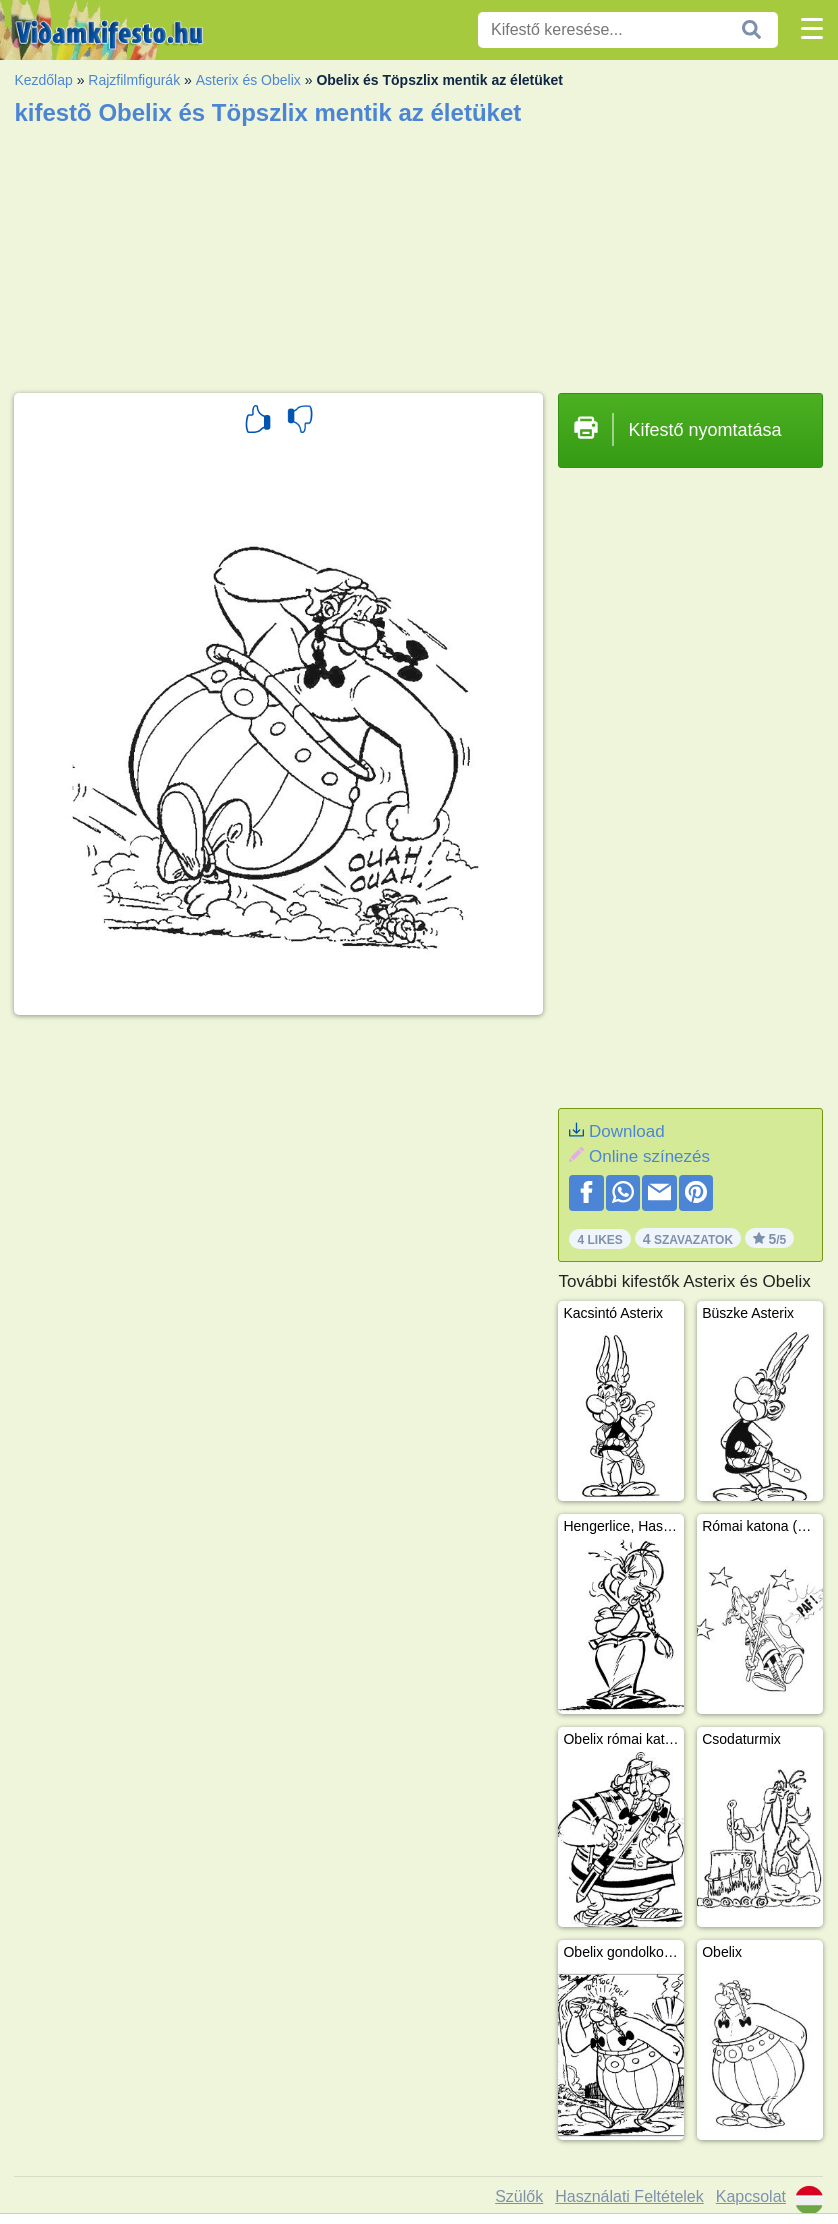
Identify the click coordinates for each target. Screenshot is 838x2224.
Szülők (519, 2196)
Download (627, 1131)
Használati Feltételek (629, 2196)
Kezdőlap (43, 80)
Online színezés (649, 1156)
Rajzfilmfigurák (134, 80)
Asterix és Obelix (248, 80)
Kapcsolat (751, 2196)
